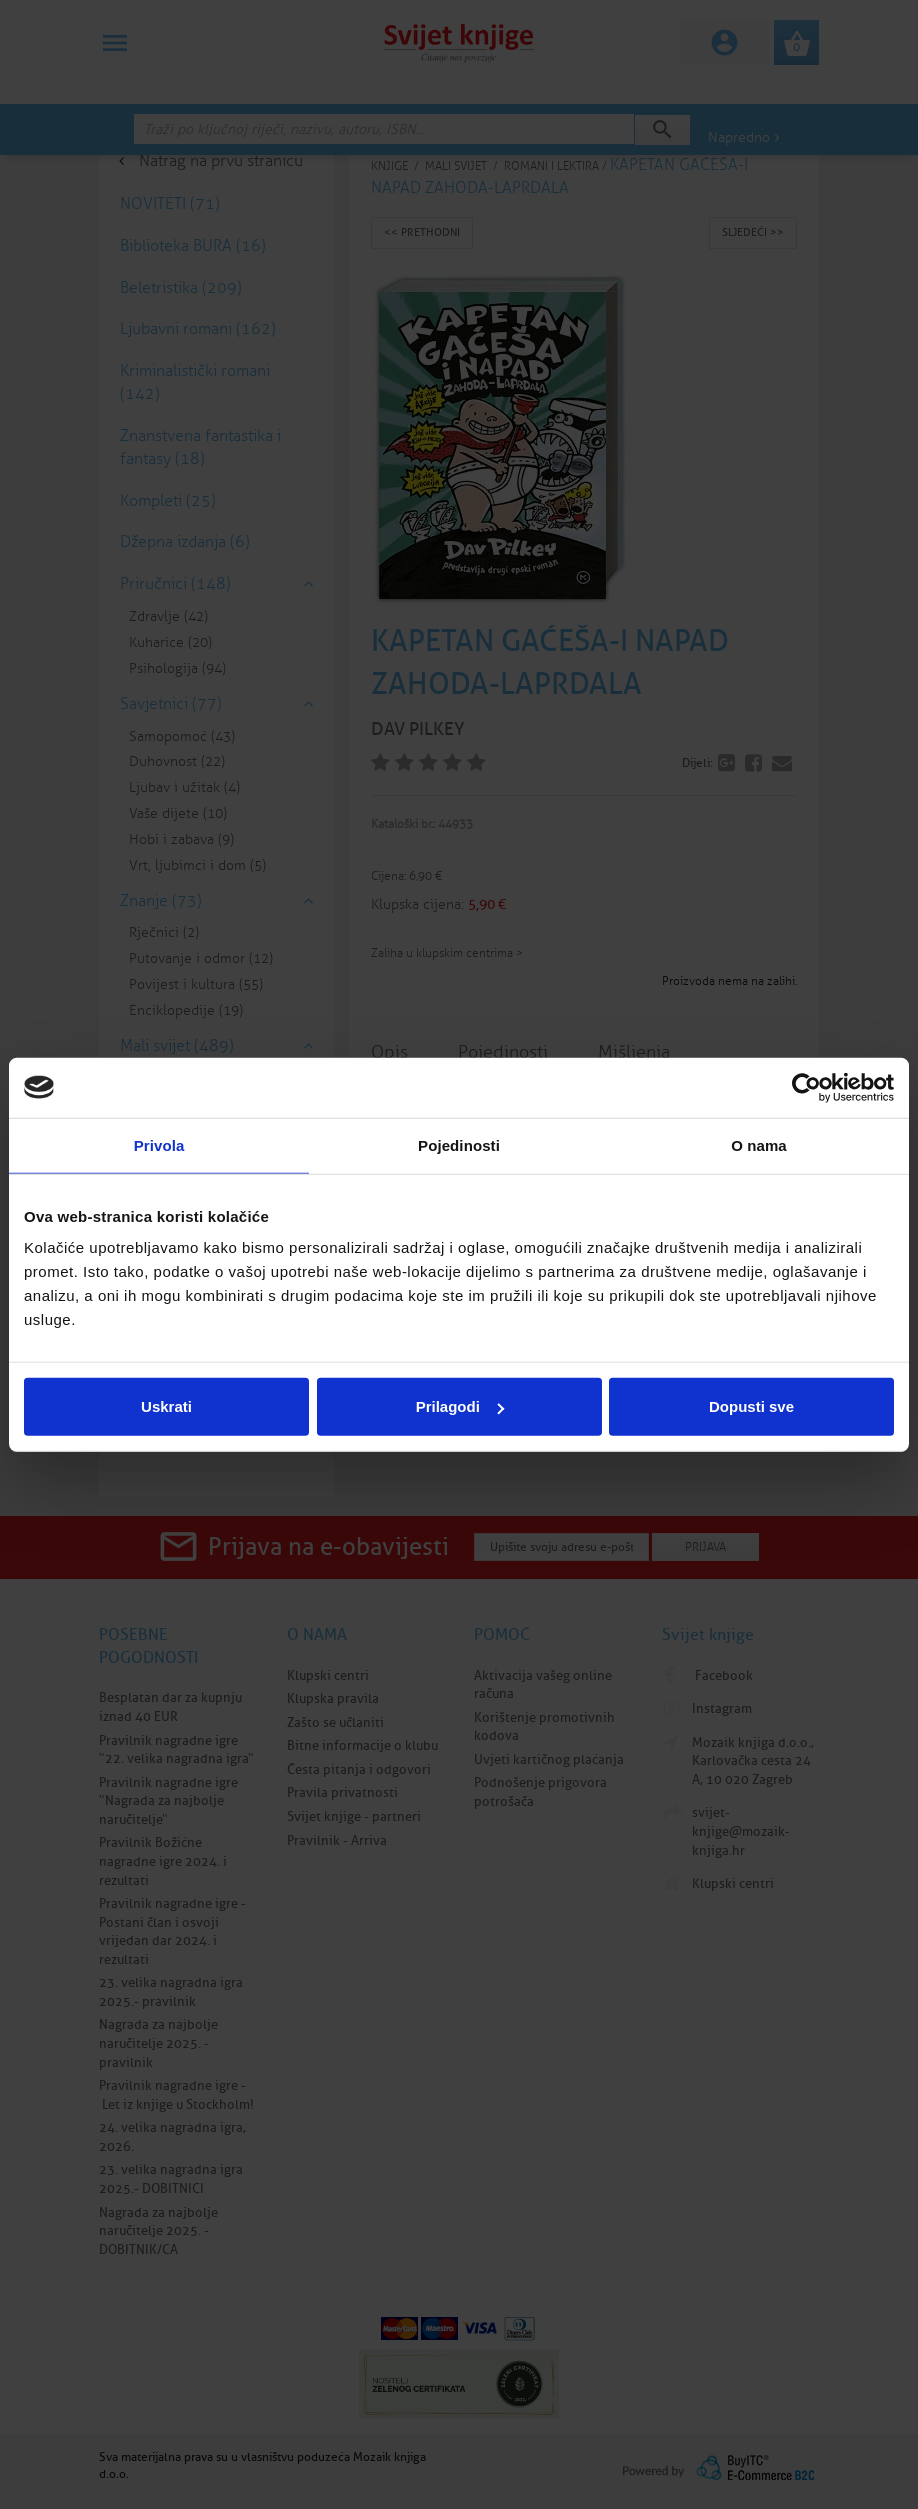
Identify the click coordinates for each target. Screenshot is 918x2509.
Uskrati (166, 1406)
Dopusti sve (751, 1406)
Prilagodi (460, 1406)
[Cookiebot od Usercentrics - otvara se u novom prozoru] (806, 1087)
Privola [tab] (159, 1144)
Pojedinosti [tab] (459, 1144)
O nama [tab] (759, 1144)
